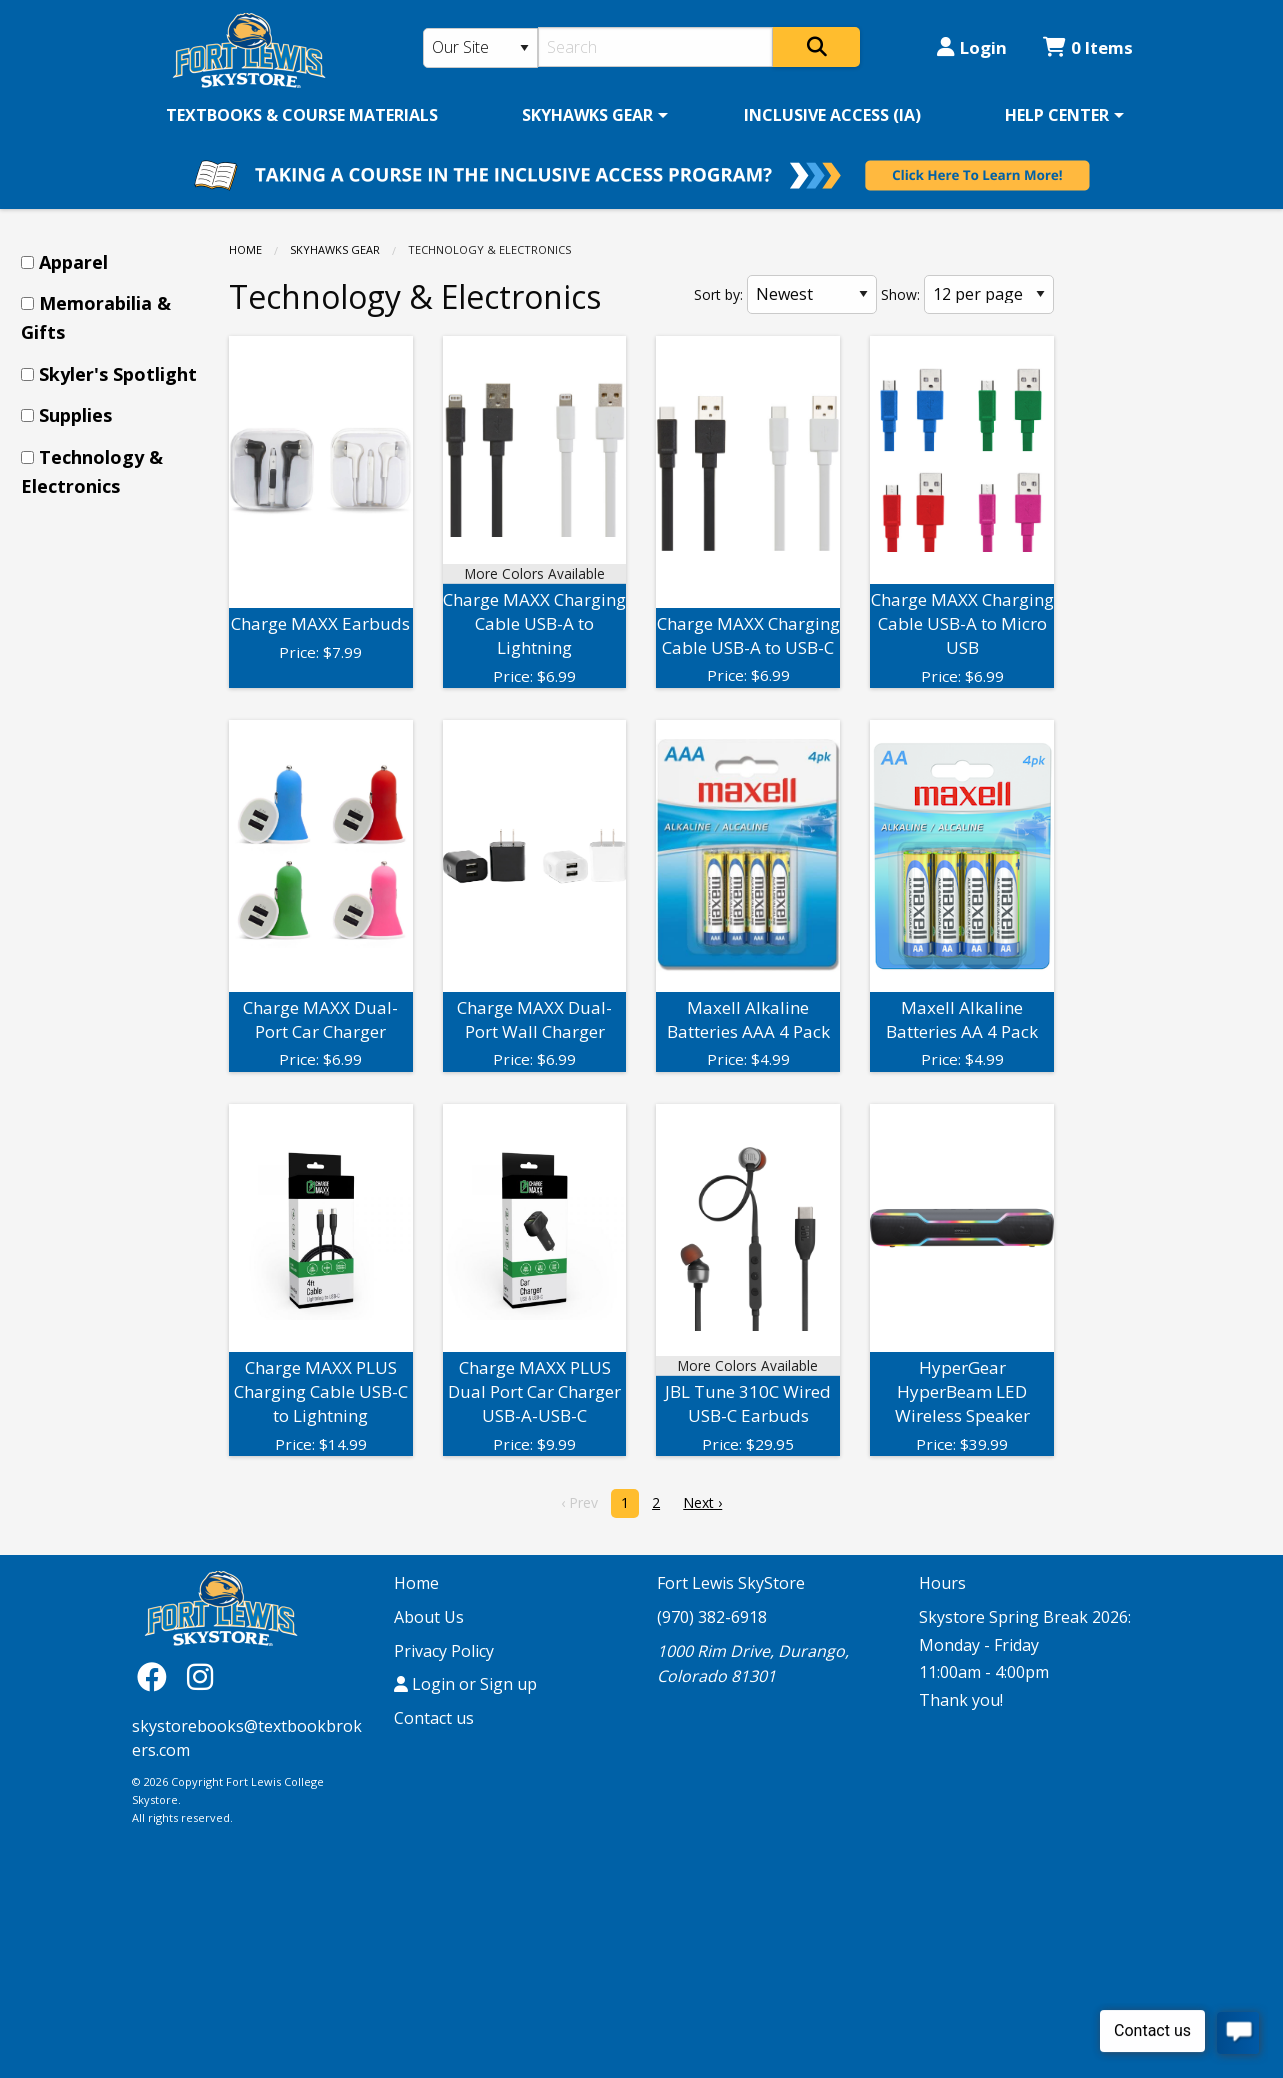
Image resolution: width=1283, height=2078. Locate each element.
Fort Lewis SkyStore (731, 1583)
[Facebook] (157, 1675)
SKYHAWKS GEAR (587, 115)
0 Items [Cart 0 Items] (1088, 47)
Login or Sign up (465, 1684)
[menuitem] (302, 115)
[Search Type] (481, 48)
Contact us (434, 1718)
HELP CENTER (1057, 115)
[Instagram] (200, 1675)
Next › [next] (702, 1502)
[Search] (655, 47)
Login (972, 47)
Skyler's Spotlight (118, 374)
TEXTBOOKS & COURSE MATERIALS (302, 115)
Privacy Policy (444, 1651)
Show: (900, 294)
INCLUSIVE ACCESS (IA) (832, 115)
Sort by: (718, 294)
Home (245, 249)
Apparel (73, 262)
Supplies (75, 415)
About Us (429, 1617)
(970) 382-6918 (712, 1617)
